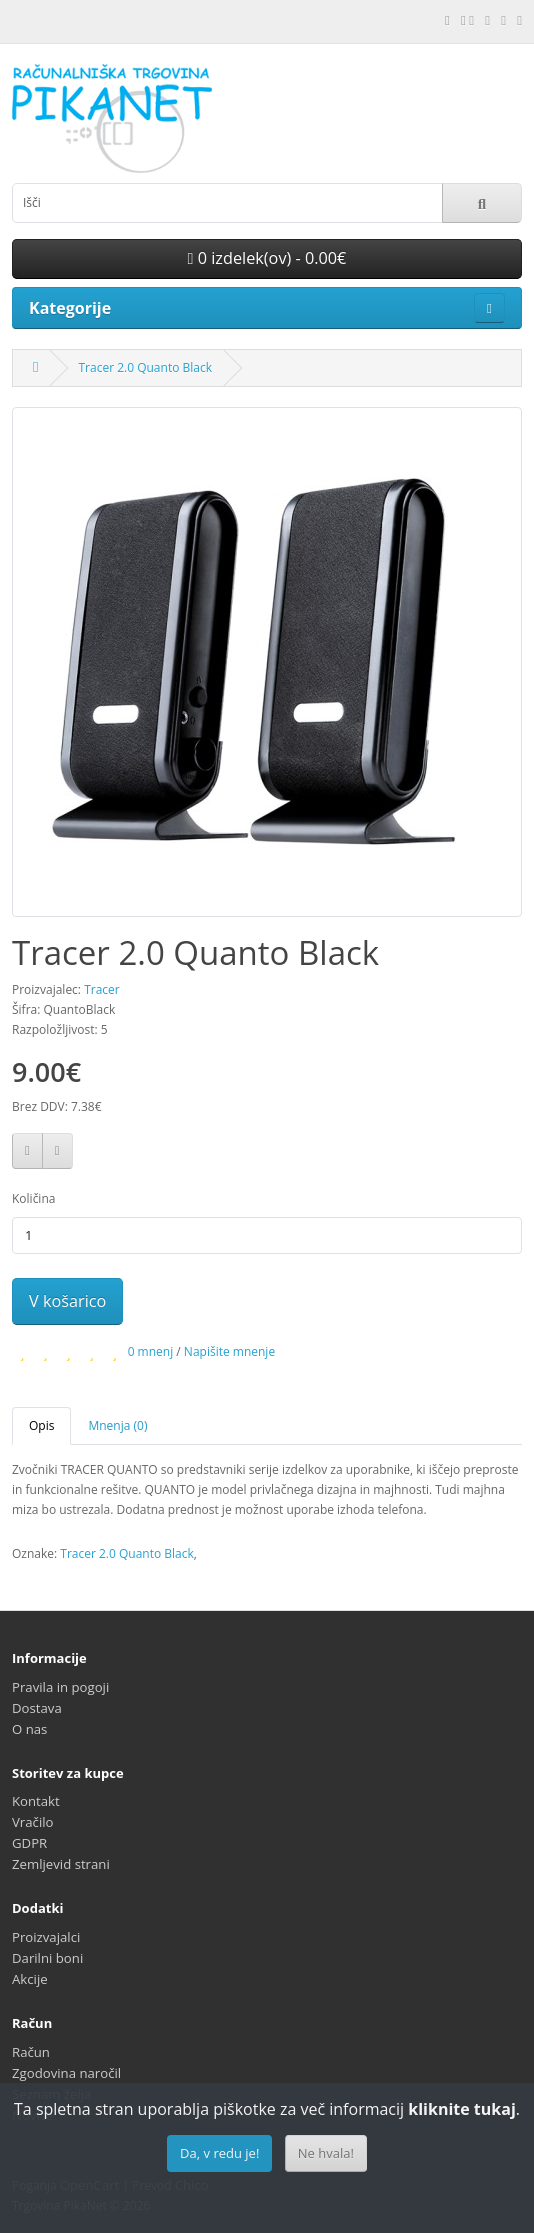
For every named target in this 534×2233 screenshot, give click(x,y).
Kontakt (36, 1801)
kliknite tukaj (462, 2109)
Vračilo (33, 1822)
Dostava (37, 1708)
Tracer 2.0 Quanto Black (145, 367)
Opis (41, 1425)
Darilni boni (47, 1958)
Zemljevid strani (61, 1864)
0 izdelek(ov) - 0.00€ (267, 258)
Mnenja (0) (117, 1425)
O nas (29, 1729)
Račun (31, 2052)
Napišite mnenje (229, 1351)
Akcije (30, 1979)
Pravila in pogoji (60, 1687)
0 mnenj (151, 1351)
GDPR (29, 1843)
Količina (33, 1198)
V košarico (67, 1301)
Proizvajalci (46, 1937)
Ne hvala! (326, 2153)
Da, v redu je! (219, 2153)
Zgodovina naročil (66, 2073)
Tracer (102, 989)
